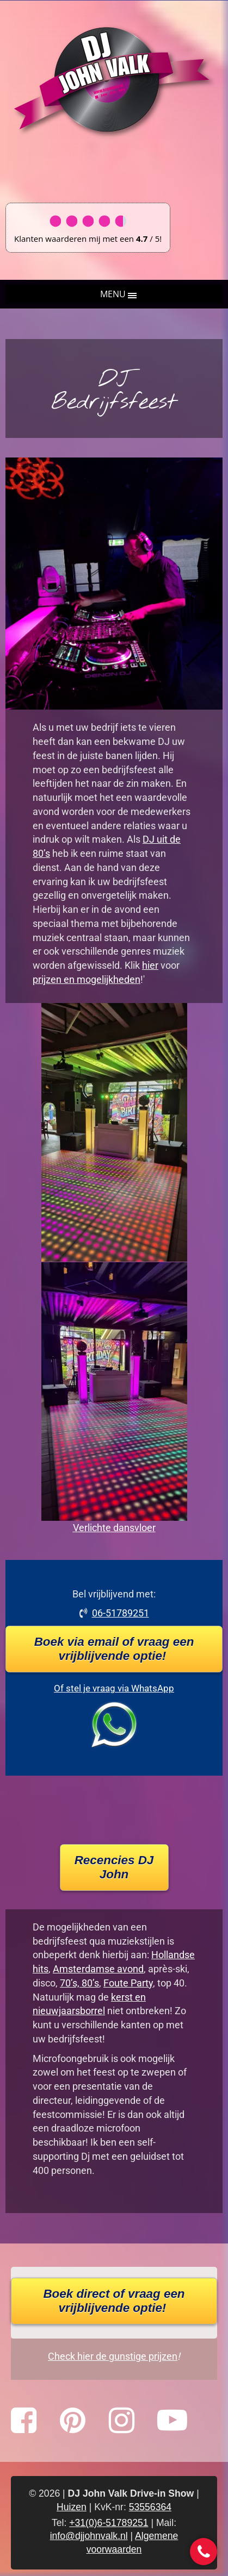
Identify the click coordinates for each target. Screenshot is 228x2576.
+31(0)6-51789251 (108, 2522)
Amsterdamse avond (98, 1969)
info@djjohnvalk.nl (89, 2535)
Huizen (72, 2507)
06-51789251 (120, 1613)
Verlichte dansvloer (114, 1527)
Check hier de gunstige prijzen (112, 2356)
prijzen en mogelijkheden (86, 979)
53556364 (150, 2507)
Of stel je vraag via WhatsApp (114, 1688)
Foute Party (128, 1983)
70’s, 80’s (79, 1983)
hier (150, 965)
